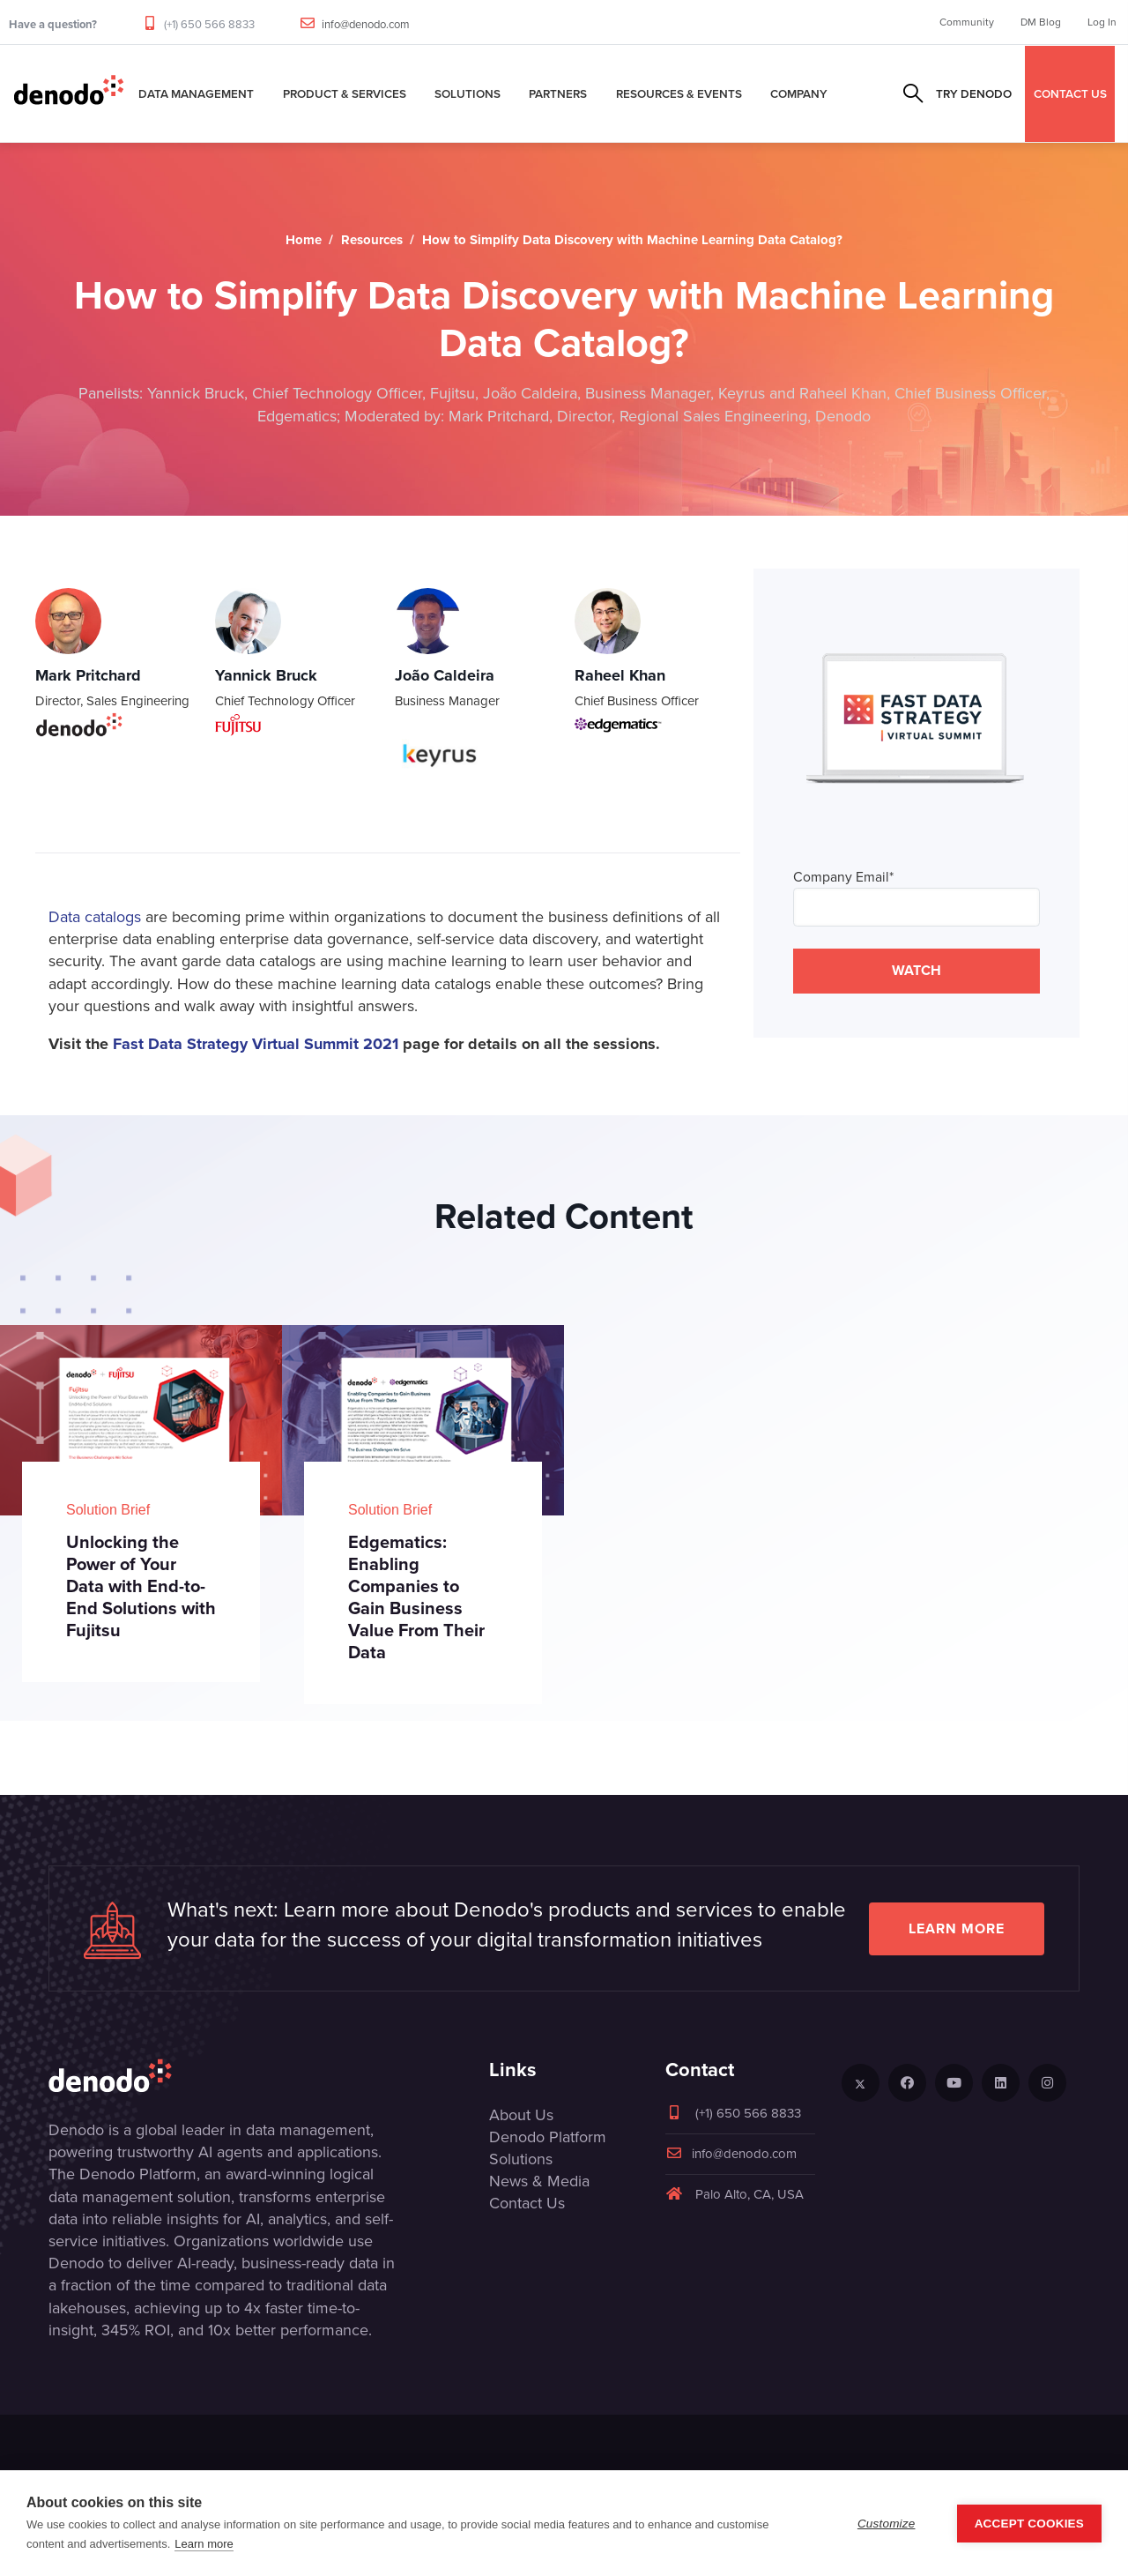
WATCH (916, 970)
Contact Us (527, 2203)
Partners (558, 93)
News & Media (539, 2181)
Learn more (957, 1928)
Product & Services (344, 93)
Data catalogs (94, 916)
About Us (521, 2114)
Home (304, 239)
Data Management (196, 93)
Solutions (467, 93)
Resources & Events (679, 93)
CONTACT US (1070, 93)
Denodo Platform (547, 2137)
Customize (886, 2523)
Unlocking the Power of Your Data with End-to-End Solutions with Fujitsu (141, 1586)
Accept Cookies (1029, 2523)
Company (798, 93)
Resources (372, 239)
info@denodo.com (366, 24)
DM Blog (1040, 22)
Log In (1102, 22)
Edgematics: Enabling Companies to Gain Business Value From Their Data (416, 1597)
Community (966, 22)
